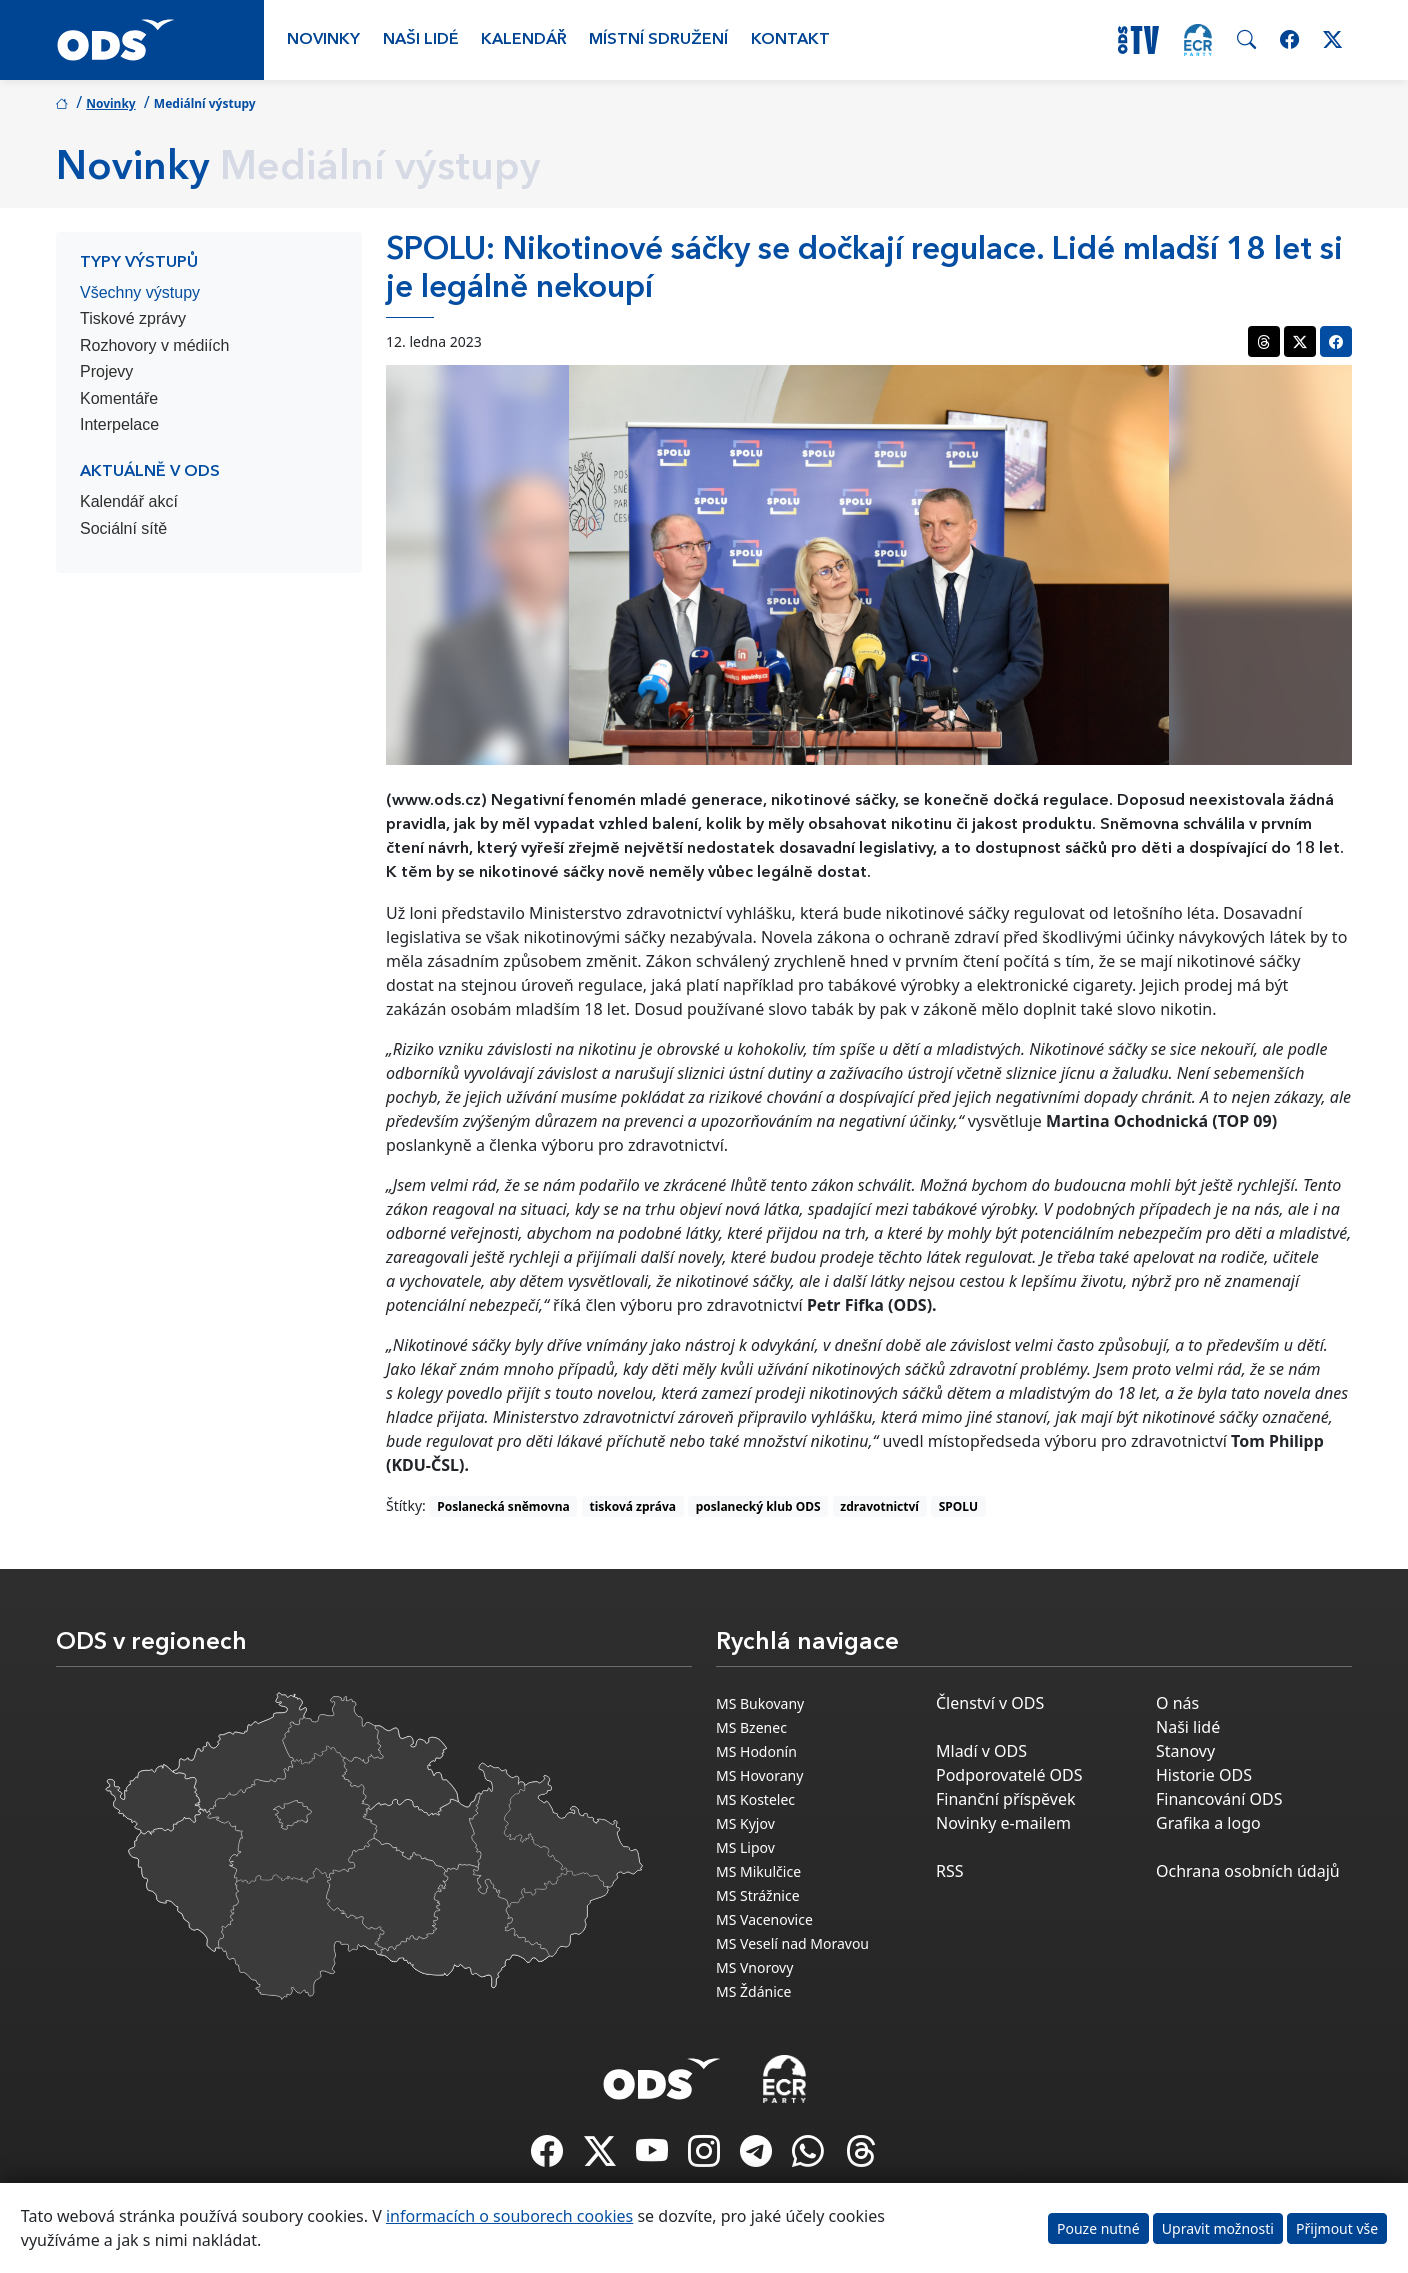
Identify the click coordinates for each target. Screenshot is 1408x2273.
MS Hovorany (759, 1775)
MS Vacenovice (764, 1919)
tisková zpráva (632, 1506)
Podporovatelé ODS (1009, 1775)
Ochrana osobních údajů (1248, 1871)
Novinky (323, 40)
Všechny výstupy (140, 292)
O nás (1177, 1703)
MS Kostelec (755, 1799)
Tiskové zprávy (133, 318)
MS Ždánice (753, 1991)
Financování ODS (1219, 1799)
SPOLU (958, 1506)
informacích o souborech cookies (509, 2216)
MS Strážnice (758, 1895)
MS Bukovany (760, 1703)
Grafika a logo (1208, 1823)
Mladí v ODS (981, 1751)
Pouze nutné (1098, 2228)
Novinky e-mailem (1003, 1823)
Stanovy (1185, 1751)
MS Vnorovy (754, 1967)
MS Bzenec (751, 1727)
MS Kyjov (745, 1823)
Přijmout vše (1337, 2228)
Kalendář (524, 40)
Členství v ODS (990, 1703)
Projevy (106, 371)
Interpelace (119, 424)
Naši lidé (421, 40)
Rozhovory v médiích (154, 345)
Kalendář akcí (129, 501)
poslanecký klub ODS (758, 1506)
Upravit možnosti (1218, 2228)
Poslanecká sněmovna (503, 1506)
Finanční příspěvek (1006, 1799)
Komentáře (119, 398)
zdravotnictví (879, 1506)
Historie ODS (1204, 1775)
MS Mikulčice (758, 1871)
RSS (950, 1871)
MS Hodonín (756, 1751)
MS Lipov (745, 1847)
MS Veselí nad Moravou (792, 1943)
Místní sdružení (658, 40)
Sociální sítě (123, 528)
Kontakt (790, 40)
